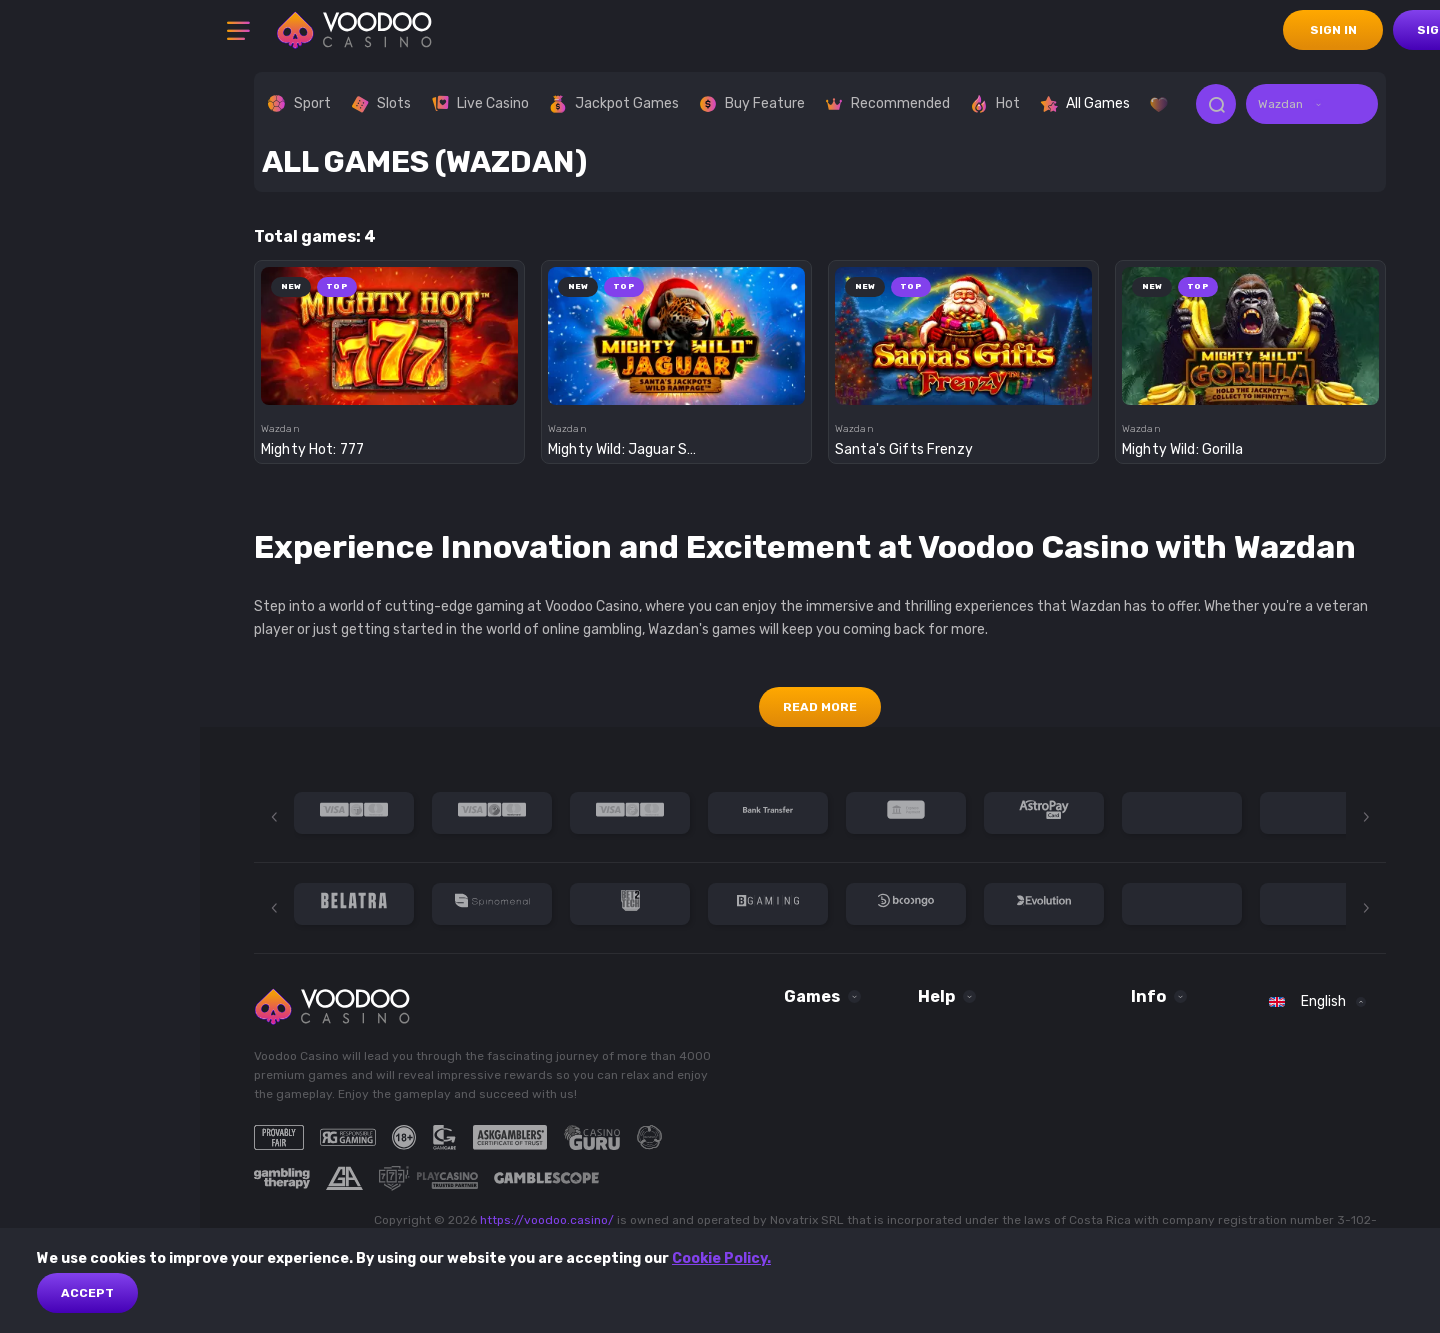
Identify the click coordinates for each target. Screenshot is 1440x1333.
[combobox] (1312, 104)
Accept (87, 1293)
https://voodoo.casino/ (547, 1220)
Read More (820, 707)
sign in (1333, 30)
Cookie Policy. (721, 1258)
